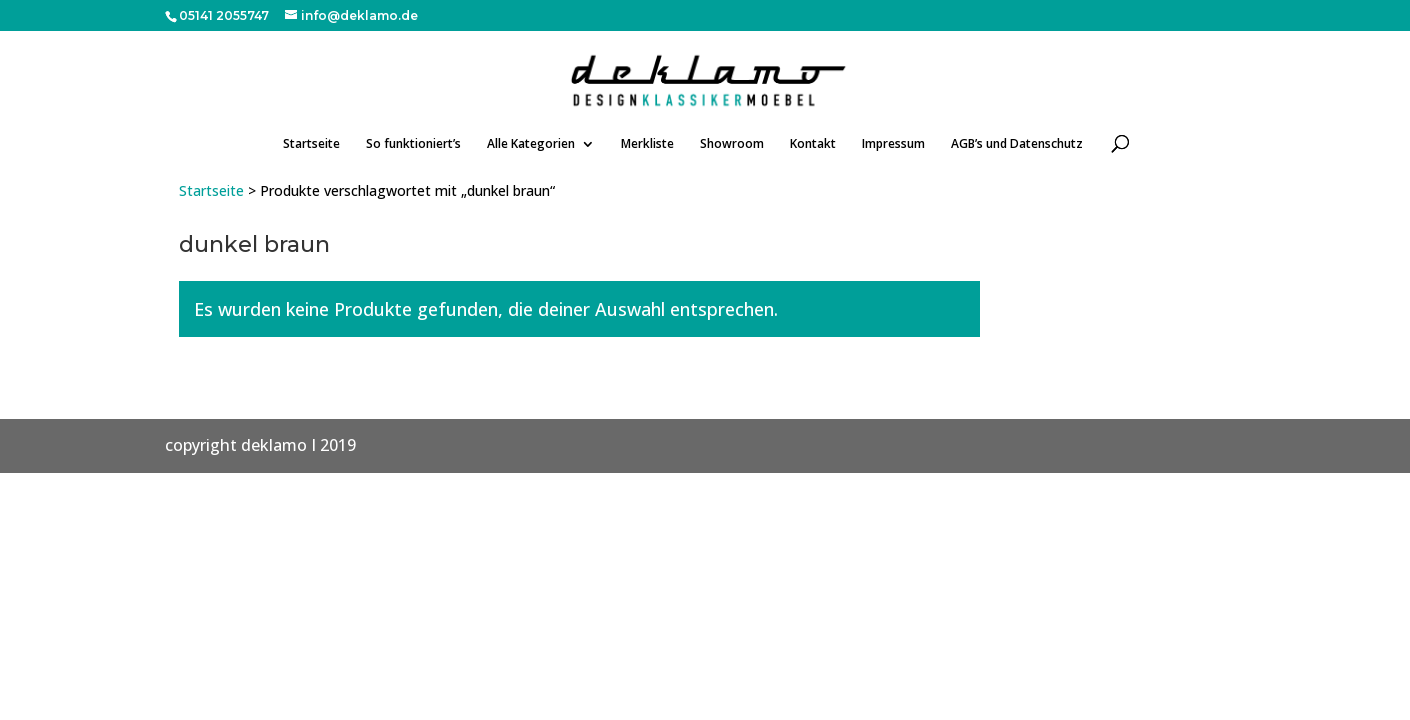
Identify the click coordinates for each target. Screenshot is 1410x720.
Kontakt (813, 144)
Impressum (893, 144)
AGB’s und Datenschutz (1017, 144)
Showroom (732, 144)
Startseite (311, 144)
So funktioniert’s (413, 144)
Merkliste (647, 144)
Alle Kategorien (531, 144)
